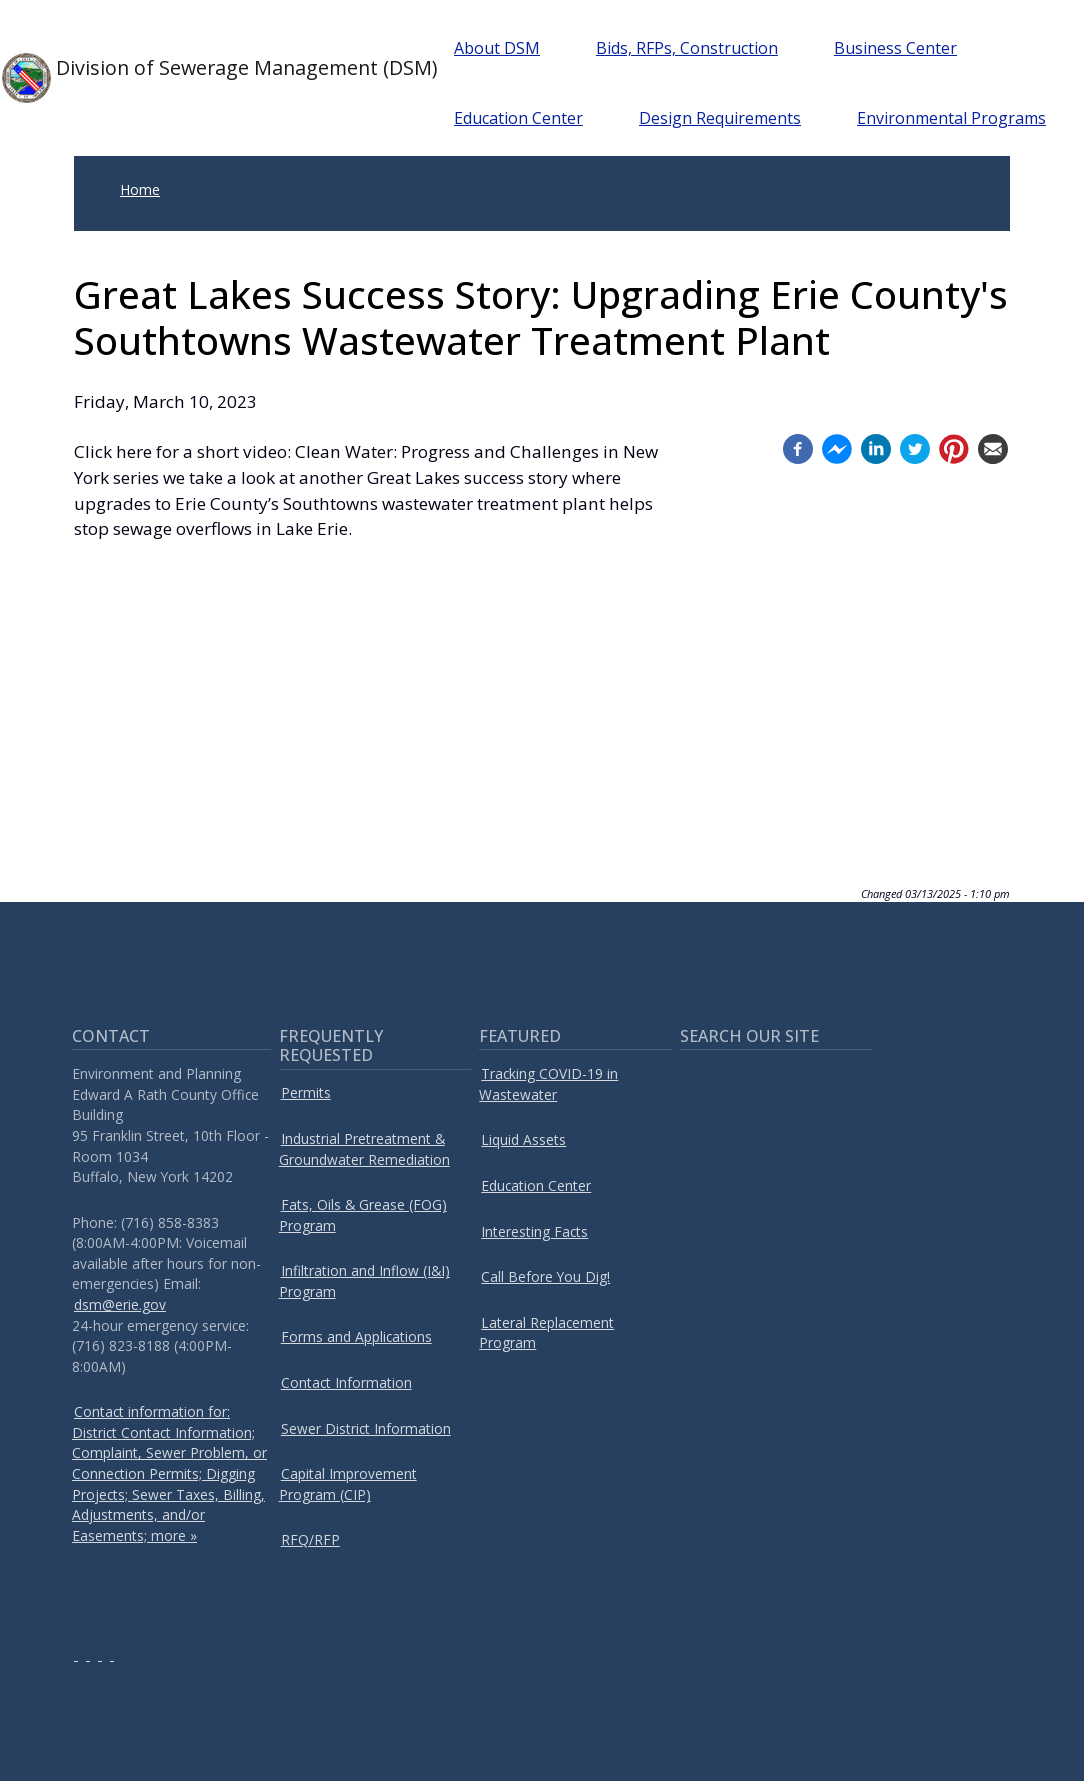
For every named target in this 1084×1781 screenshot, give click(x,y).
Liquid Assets (523, 1139)
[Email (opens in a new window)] (993, 446)
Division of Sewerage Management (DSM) (199, 78)
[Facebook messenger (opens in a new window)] (837, 446)
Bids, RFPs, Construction (694, 48)
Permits (306, 1092)
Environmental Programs (958, 118)
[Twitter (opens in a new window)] (915, 446)
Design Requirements (727, 118)
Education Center (525, 118)
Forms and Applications (356, 1336)
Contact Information (346, 1382)
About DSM (504, 48)
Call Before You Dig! (545, 1276)
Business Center (902, 48)
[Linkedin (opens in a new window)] (876, 446)
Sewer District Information (366, 1428)
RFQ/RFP (310, 1539)
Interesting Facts (534, 1231)
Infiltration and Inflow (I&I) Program (364, 1281)
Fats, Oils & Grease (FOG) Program (363, 1215)
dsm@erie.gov (120, 1304)
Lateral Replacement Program (546, 1333)
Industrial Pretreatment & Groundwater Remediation (364, 1149)
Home (140, 189)
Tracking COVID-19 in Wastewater (548, 1084)
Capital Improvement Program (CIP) (348, 1484)
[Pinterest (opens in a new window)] (954, 446)
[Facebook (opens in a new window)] (798, 446)
